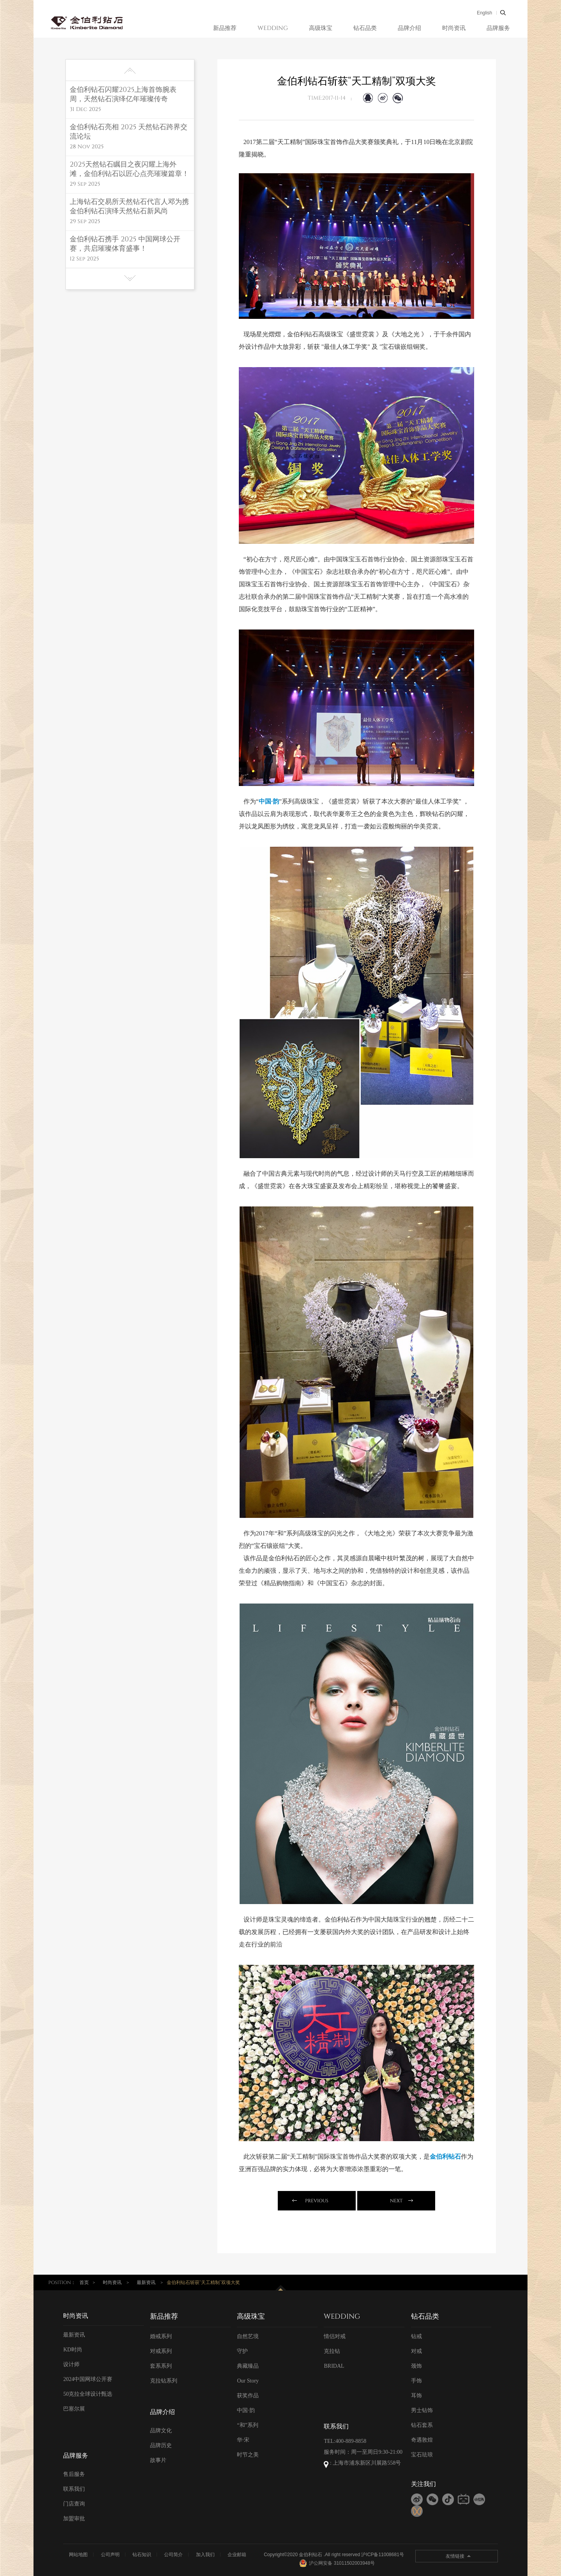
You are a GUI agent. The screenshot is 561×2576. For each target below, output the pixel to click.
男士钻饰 (422, 2410)
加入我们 (205, 2554)
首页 (84, 2282)
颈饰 (416, 2366)
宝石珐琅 (422, 2455)
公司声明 (110, 2554)
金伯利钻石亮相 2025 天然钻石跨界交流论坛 (128, 132)
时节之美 (248, 2455)
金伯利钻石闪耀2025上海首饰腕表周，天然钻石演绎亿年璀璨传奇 (123, 94)
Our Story (248, 2381)
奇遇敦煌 (422, 2440)
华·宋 (243, 2440)
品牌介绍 (409, 28)
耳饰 (416, 2395)
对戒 (416, 2351)
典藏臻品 (248, 2366)
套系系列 (161, 2366)
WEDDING (273, 28)
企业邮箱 (237, 2554)
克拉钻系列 (163, 2381)
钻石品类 (365, 28)
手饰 (416, 2381)
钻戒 (416, 2336)
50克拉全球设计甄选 (87, 2394)
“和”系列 (247, 2425)
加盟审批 (74, 2518)
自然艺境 (248, 2336)
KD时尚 (72, 2350)
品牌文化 (161, 2431)
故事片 (158, 2460)
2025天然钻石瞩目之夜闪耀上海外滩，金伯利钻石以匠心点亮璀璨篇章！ (129, 169)
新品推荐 (224, 28)
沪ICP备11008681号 (382, 2554)
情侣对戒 (335, 2336)
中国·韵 (246, 2410)
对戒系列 (161, 2351)
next (396, 2201)
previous (316, 2201)
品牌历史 (161, 2445)
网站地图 (78, 2554)
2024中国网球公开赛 (87, 2379)
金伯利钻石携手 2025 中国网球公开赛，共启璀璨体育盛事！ (125, 244)
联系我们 (74, 2489)
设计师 (71, 2364)
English (484, 13)
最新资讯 (146, 2282)
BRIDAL (334, 2366)
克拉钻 (332, 2351)
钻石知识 (141, 2554)
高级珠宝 (320, 28)
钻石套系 (422, 2425)
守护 (242, 2351)
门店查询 (74, 2504)
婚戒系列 (161, 2336)
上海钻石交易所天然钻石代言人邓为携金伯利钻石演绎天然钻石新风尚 (129, 206)
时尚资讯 (454, 28)
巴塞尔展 (74, 2409)
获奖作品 (248, 2395)
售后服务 (74, 2474)
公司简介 (173, 2554)
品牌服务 (498, 28)
